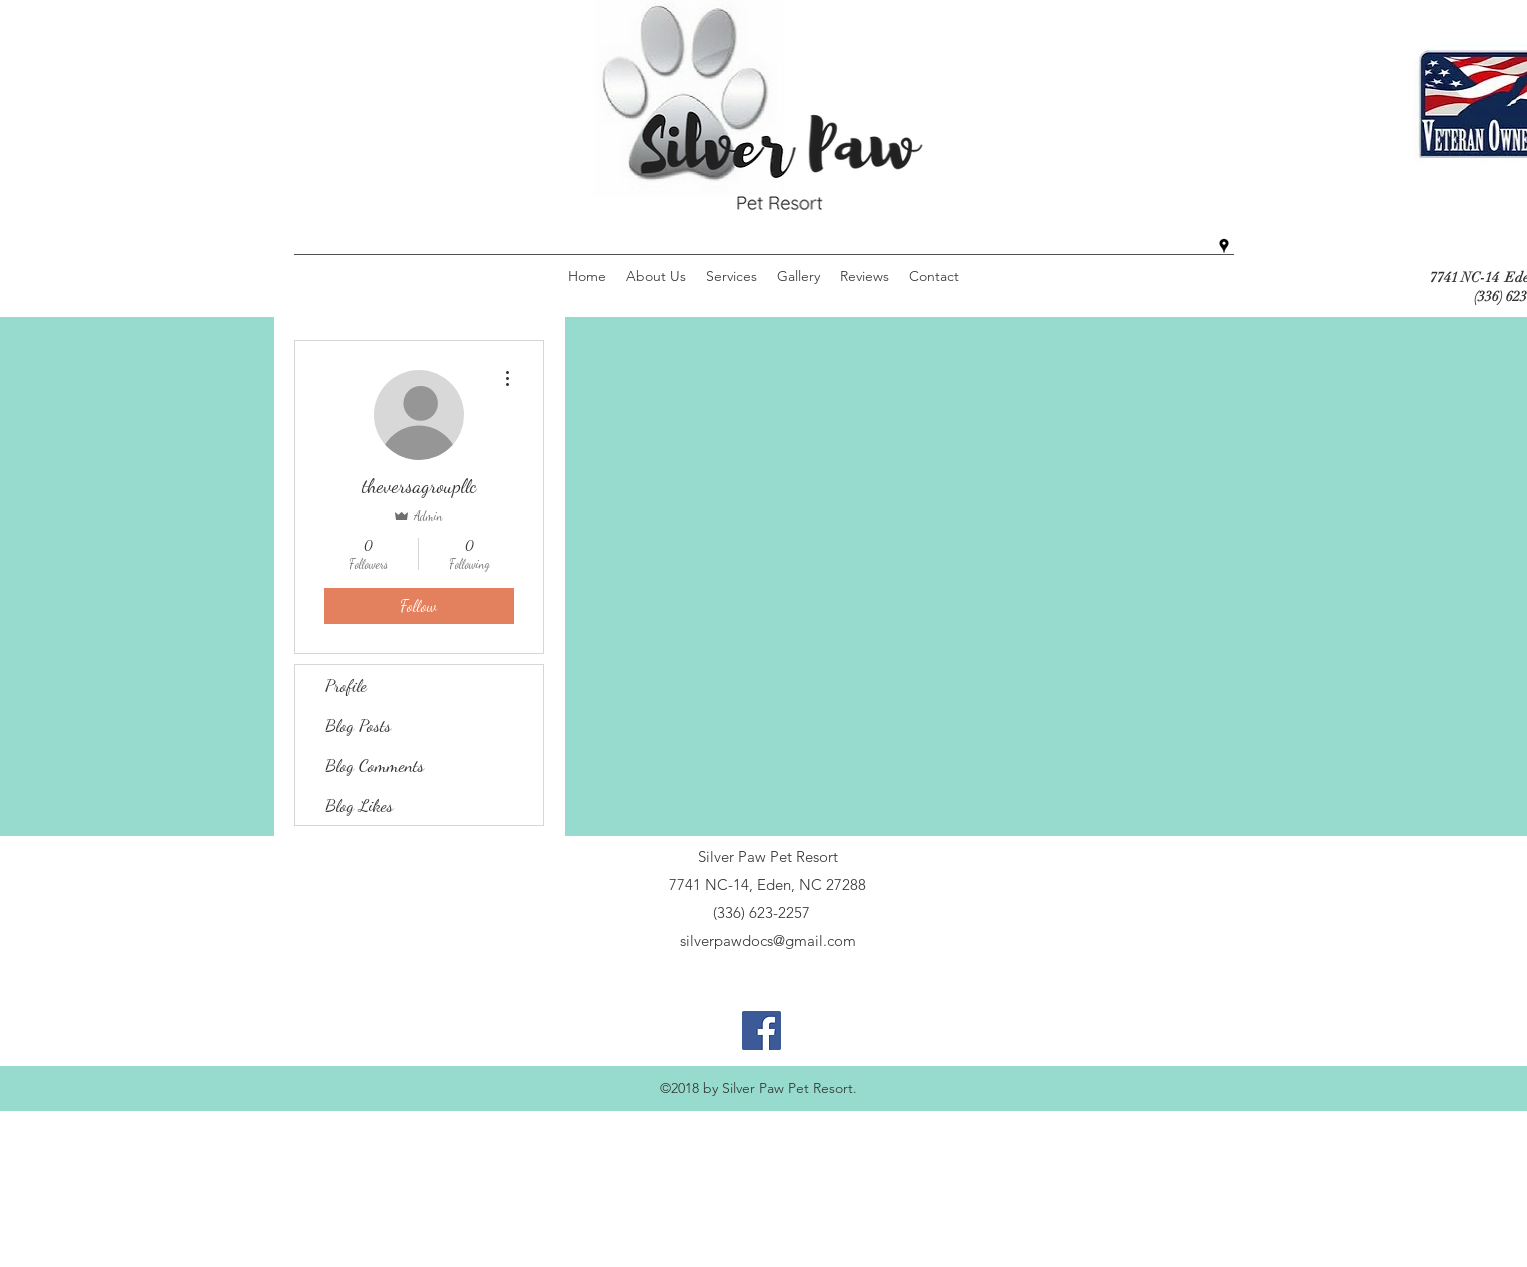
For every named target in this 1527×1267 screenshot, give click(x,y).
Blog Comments (374, 765)
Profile (346, 685)
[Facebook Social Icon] (761, 1030)
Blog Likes (359, 805)
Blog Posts (358, 725)
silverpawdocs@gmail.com (768, 940)
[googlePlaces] (1224, 246)
